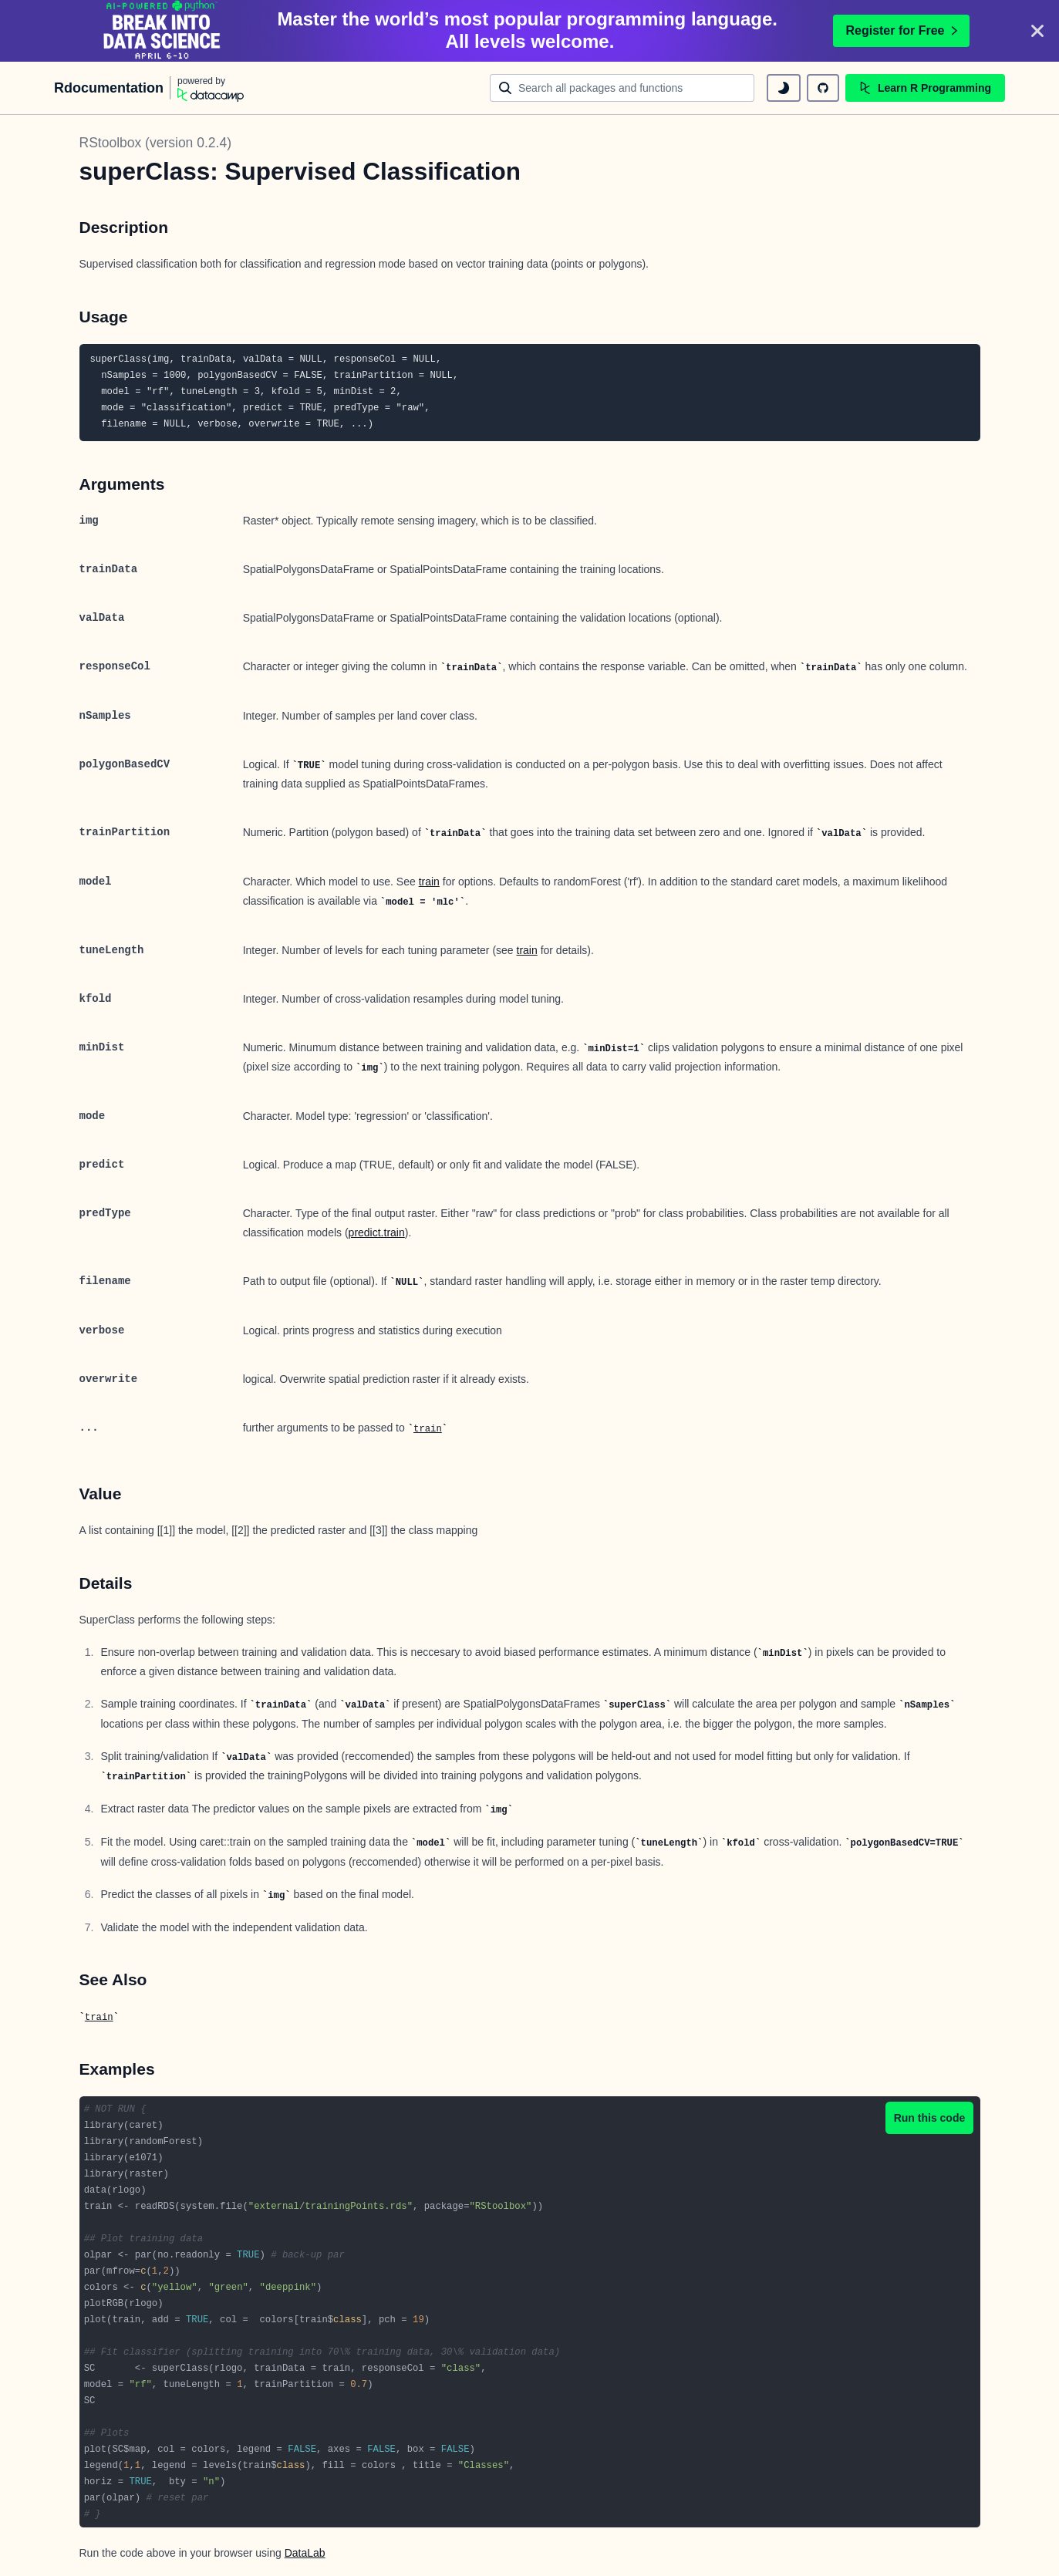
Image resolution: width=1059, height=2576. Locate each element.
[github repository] (823, 88)
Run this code (930, 2118)
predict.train (377, 1232)
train (429, 881)
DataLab (305, 2553)
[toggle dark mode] (784, 88)
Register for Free (900, 30)
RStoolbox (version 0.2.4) (155, 142)
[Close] (1037, 30)
